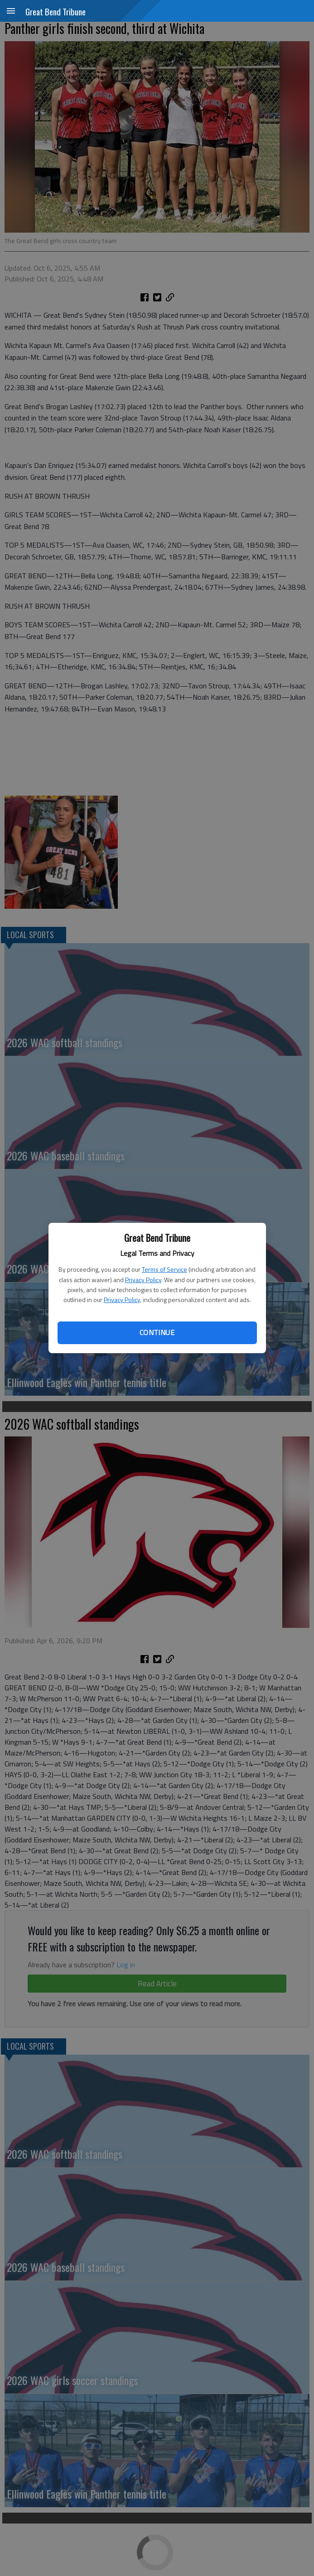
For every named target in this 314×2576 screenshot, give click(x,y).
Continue (157, 1332)
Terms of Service (164, 1269)
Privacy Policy (143, 1279)
